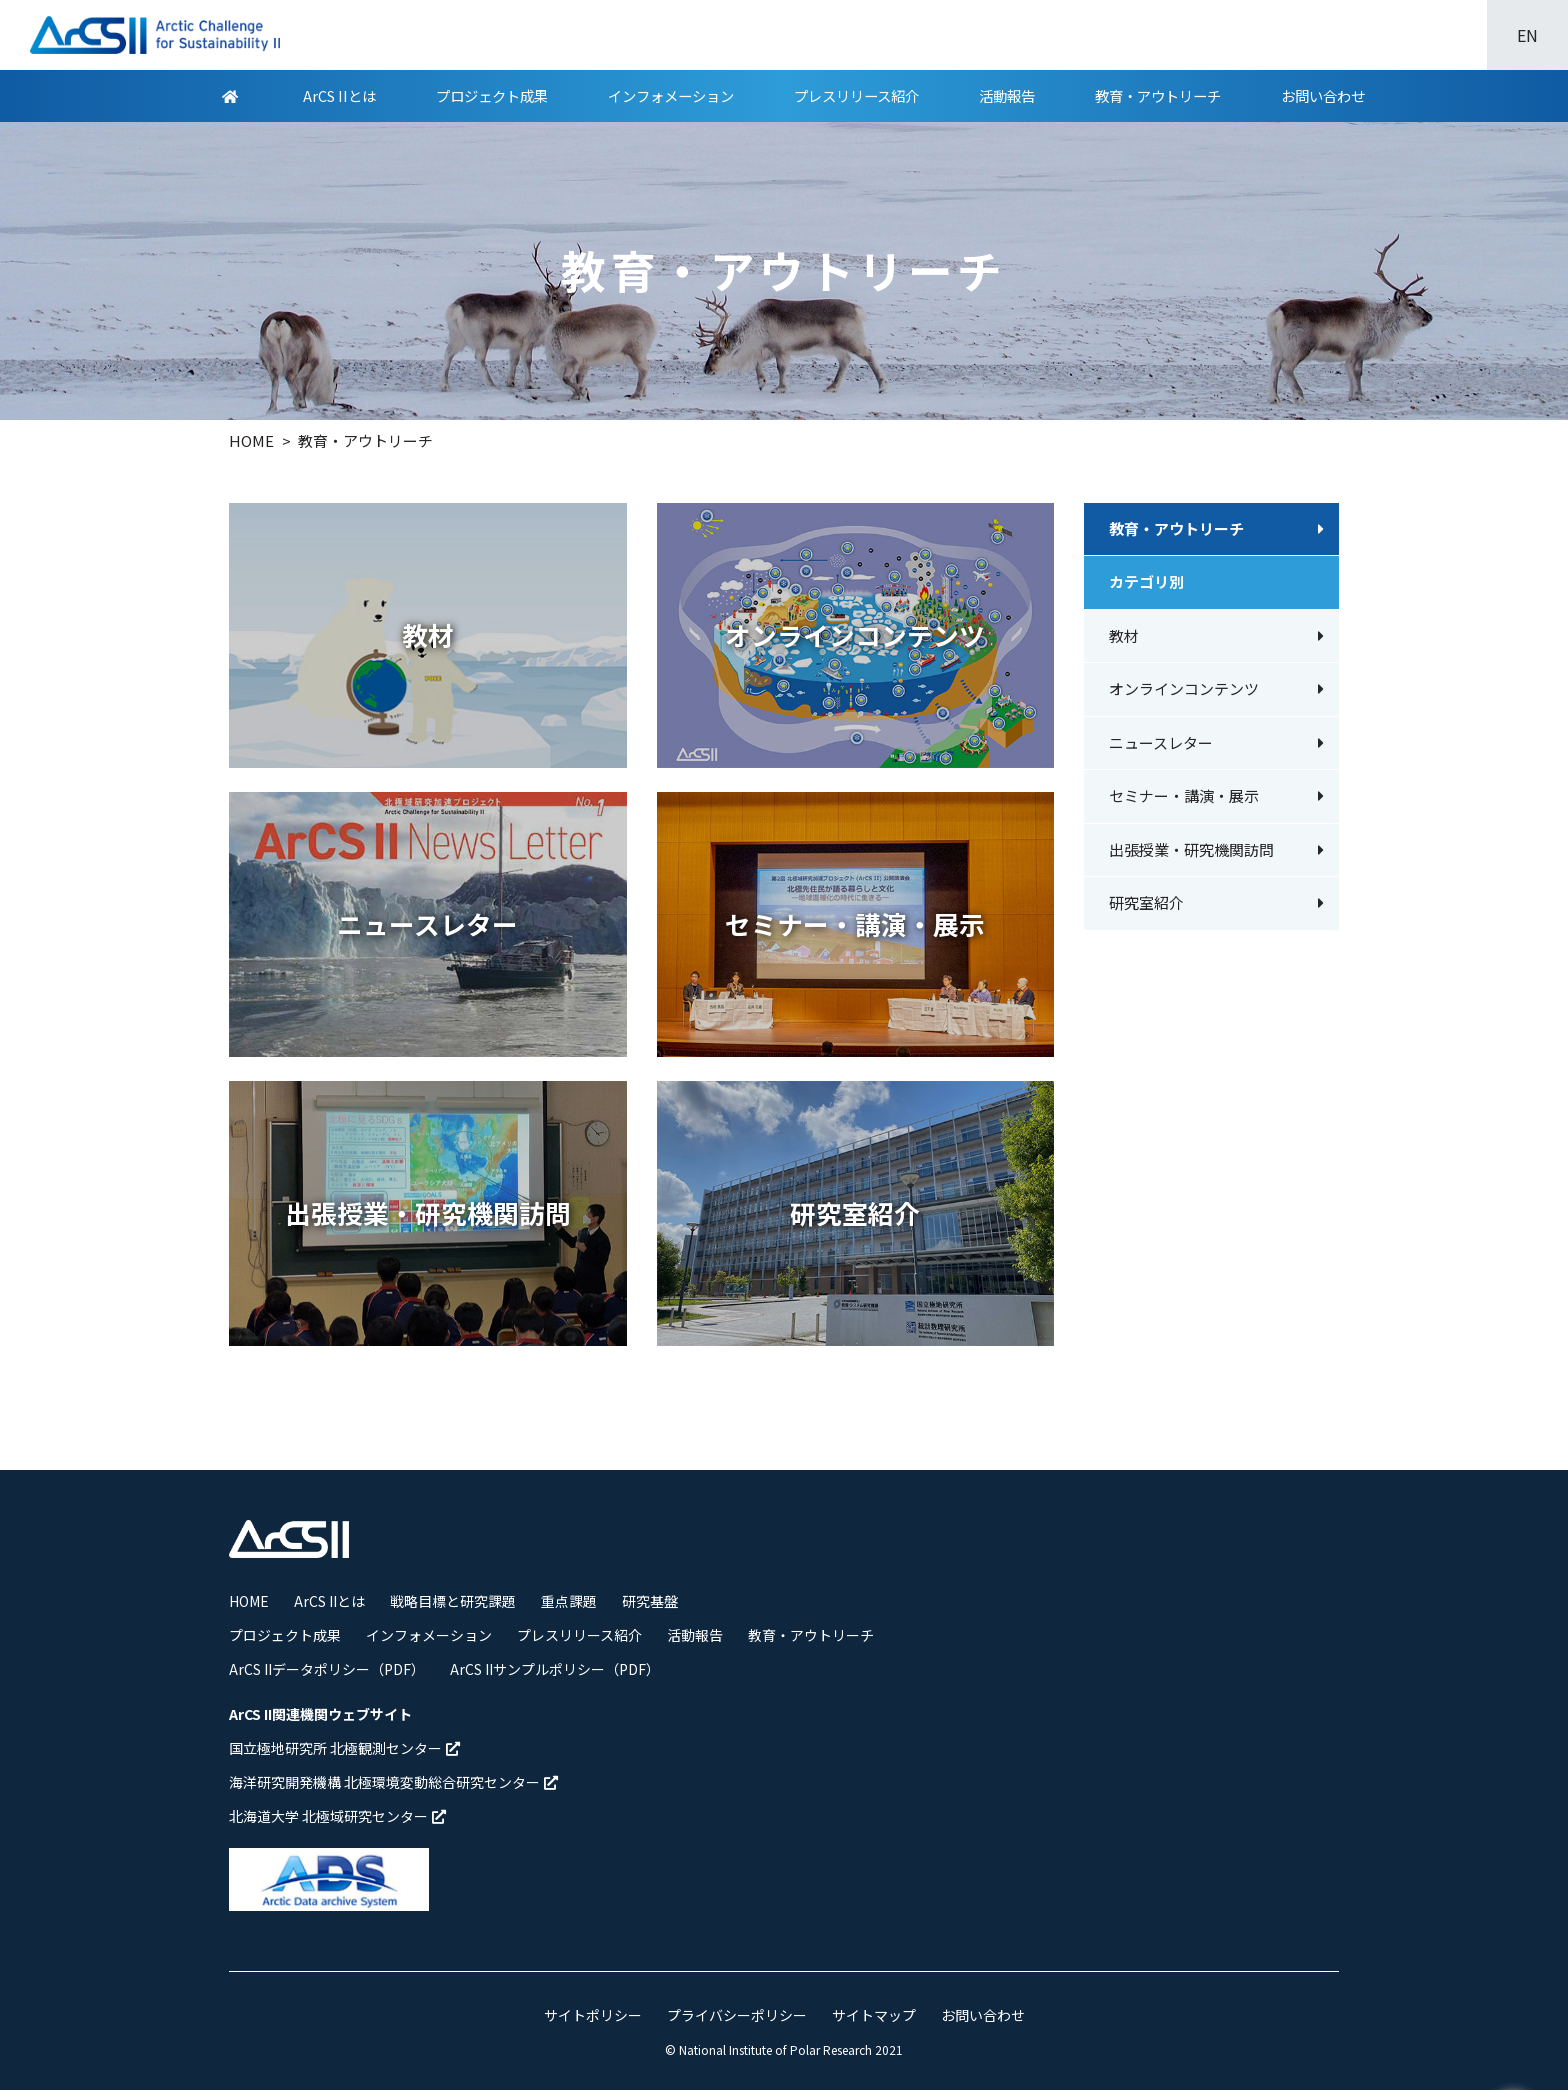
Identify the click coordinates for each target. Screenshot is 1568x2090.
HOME (249, 1601)
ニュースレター (1161, 742)
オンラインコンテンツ (1184, 688)
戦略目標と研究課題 (453, 1601)
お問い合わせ (1323, 95)
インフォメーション (671, 95)
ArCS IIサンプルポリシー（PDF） (555, 1669)
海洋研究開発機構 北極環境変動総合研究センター (393, 1782)
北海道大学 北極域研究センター (337, 1816)
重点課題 (569, 1601)
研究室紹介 (1146, 902)
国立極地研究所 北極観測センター (344, 1748)
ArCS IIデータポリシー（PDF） (327, 1669)
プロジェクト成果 (492, 95)
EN (1527, 35)
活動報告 (1007, 95)
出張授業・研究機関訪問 (1191, 849)
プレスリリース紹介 (856, 95)
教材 (1124, 635)
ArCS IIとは (339, 95)
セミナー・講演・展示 (1184, 795)
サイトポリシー (593, 2015)
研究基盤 (650, 1601)
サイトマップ (874, 2015)
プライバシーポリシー (737, 2015)
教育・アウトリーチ (1158, 95)
